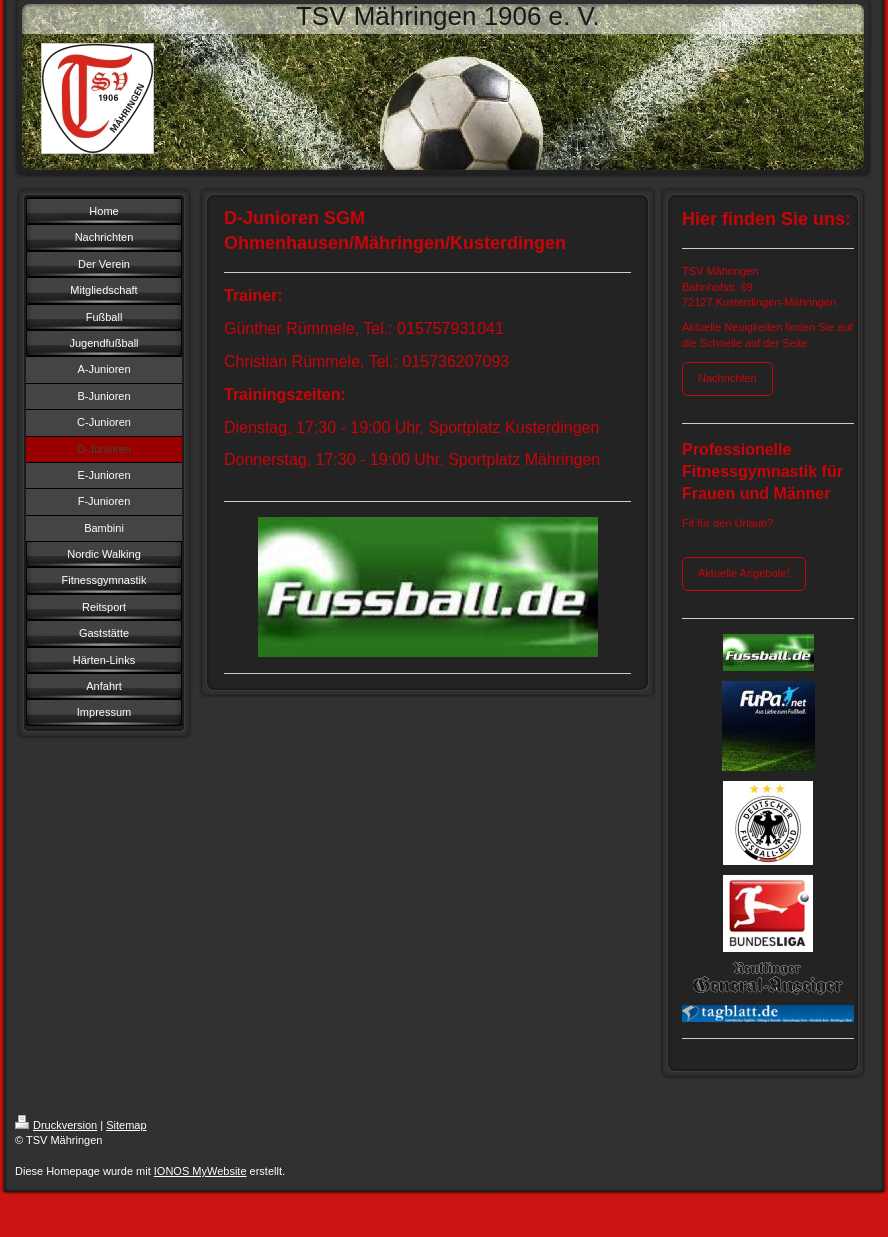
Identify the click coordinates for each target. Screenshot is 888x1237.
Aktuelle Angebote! (744, 573)
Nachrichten (727, 378)
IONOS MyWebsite (200, 1171)
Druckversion (56, 1125)
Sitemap (126, 1125)
